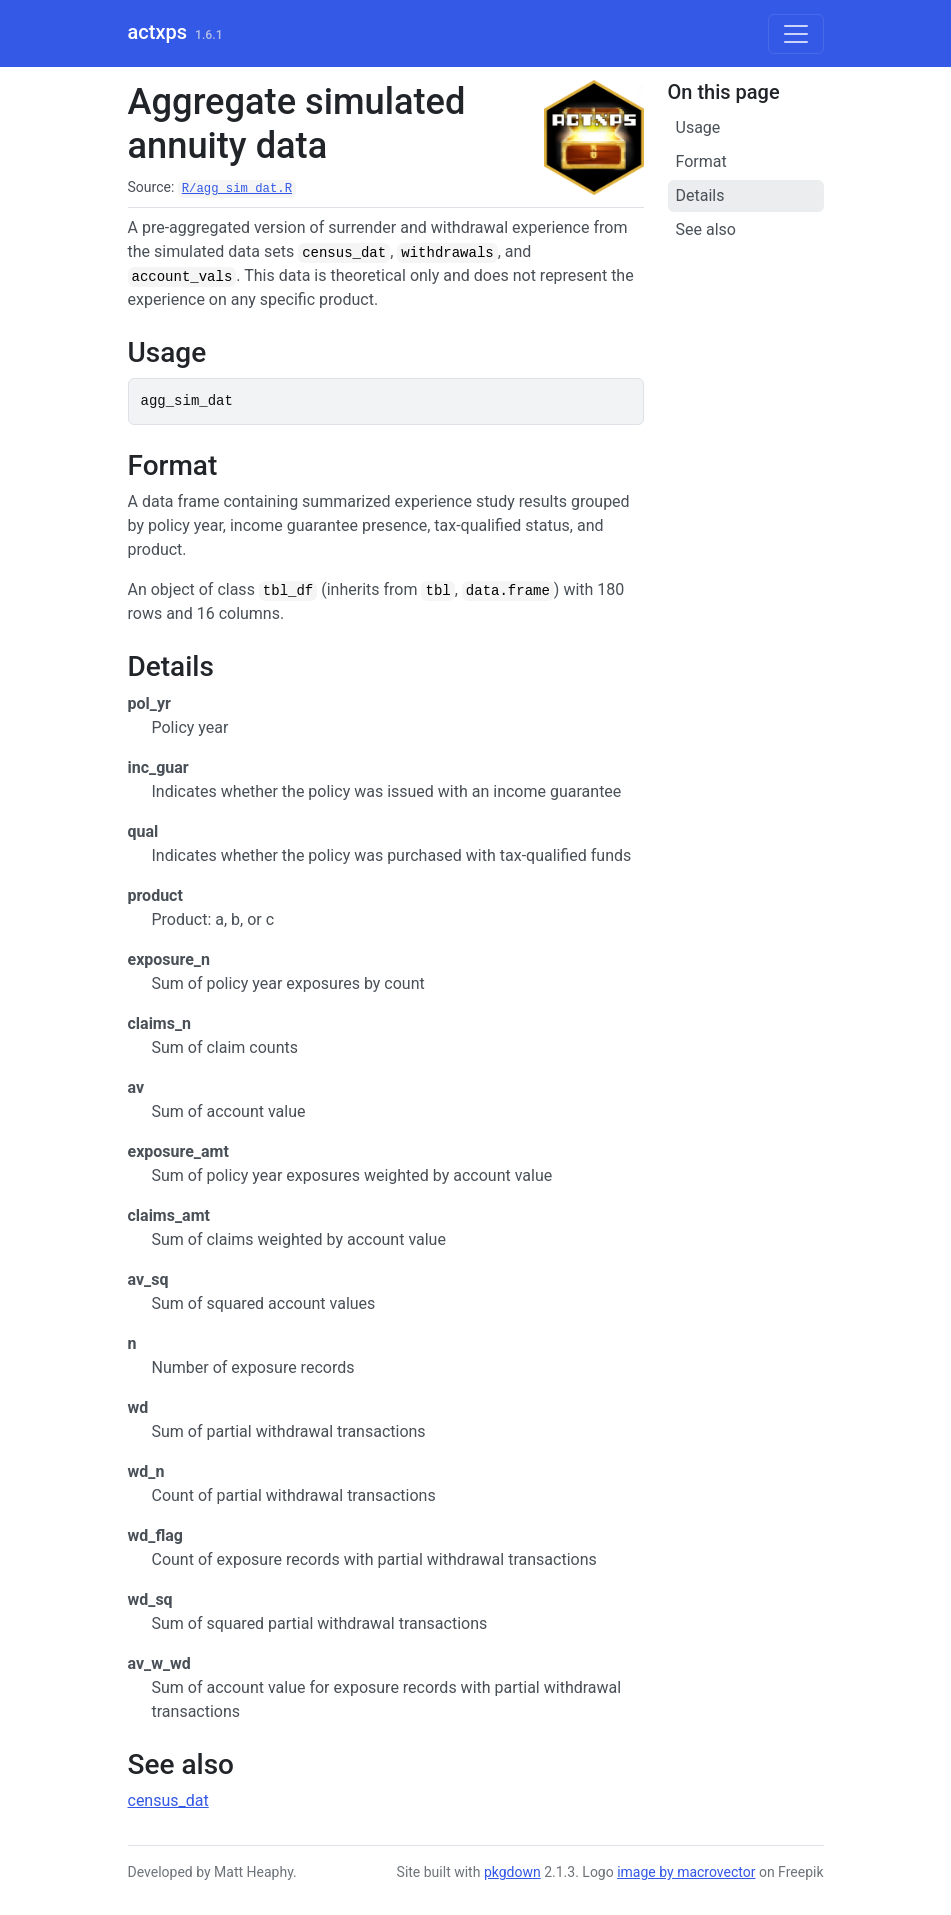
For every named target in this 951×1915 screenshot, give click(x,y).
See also (706, 229)
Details (700, 195)
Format (701, 161)
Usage (698, 127)
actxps (157, 32)
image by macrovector (686, 1872)
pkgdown (512, 1872)
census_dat (168, 1800)
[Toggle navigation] (796, 34)
